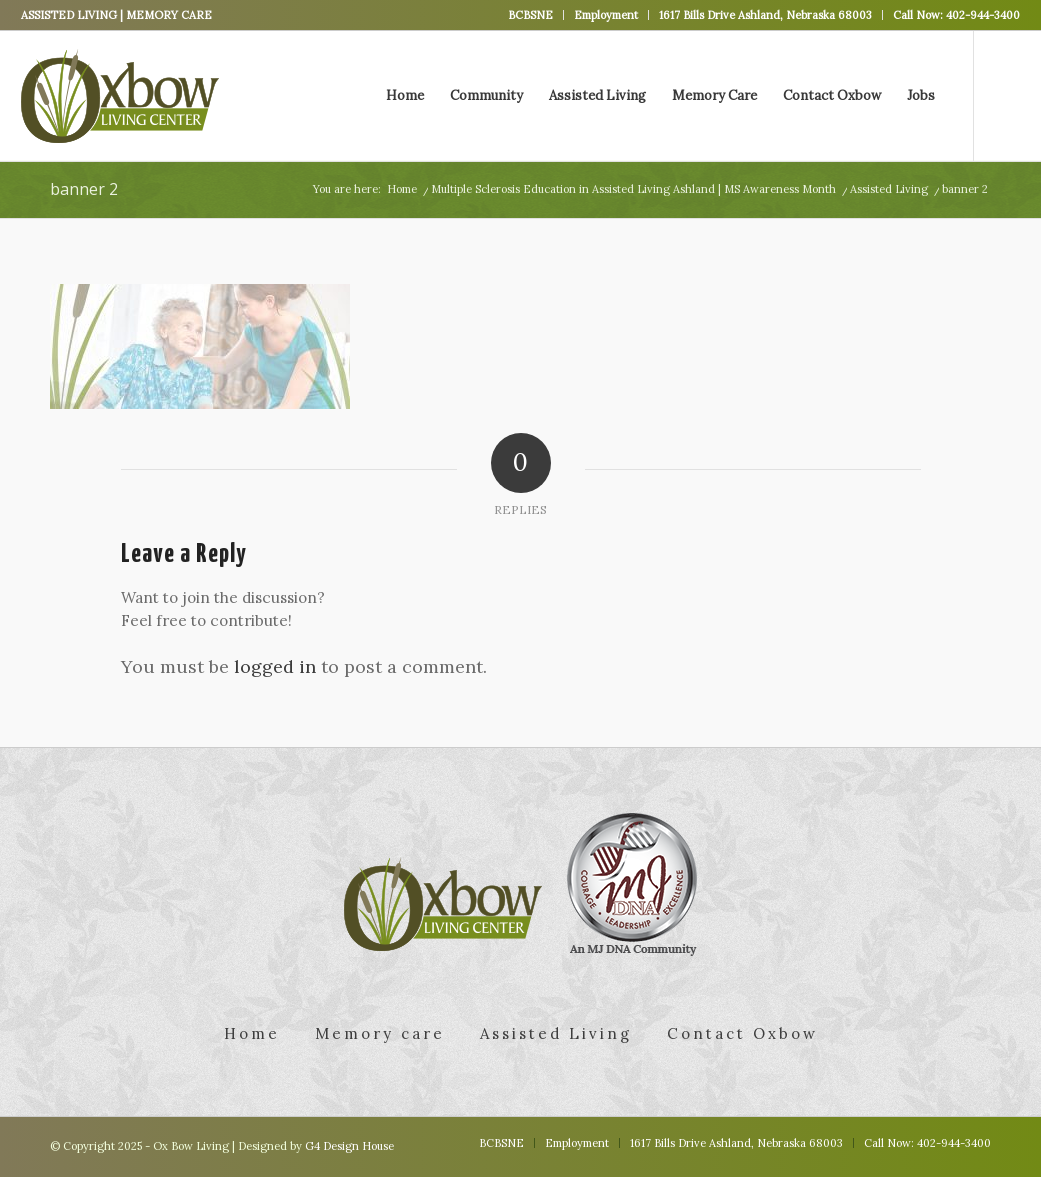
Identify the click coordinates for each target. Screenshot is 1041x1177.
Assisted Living (556, 1033)
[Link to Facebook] (1005, 95)
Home (252, 1033)
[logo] (120, 96)
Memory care (380, 1033)
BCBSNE (530, 15)
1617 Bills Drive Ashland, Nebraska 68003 (765, 15)
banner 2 (84, 189)
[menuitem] (531, 15)
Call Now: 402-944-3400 (956, 15)
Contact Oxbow (742, 1033)
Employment (606, 15)
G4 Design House (349, 1146)
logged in (275, 666)
